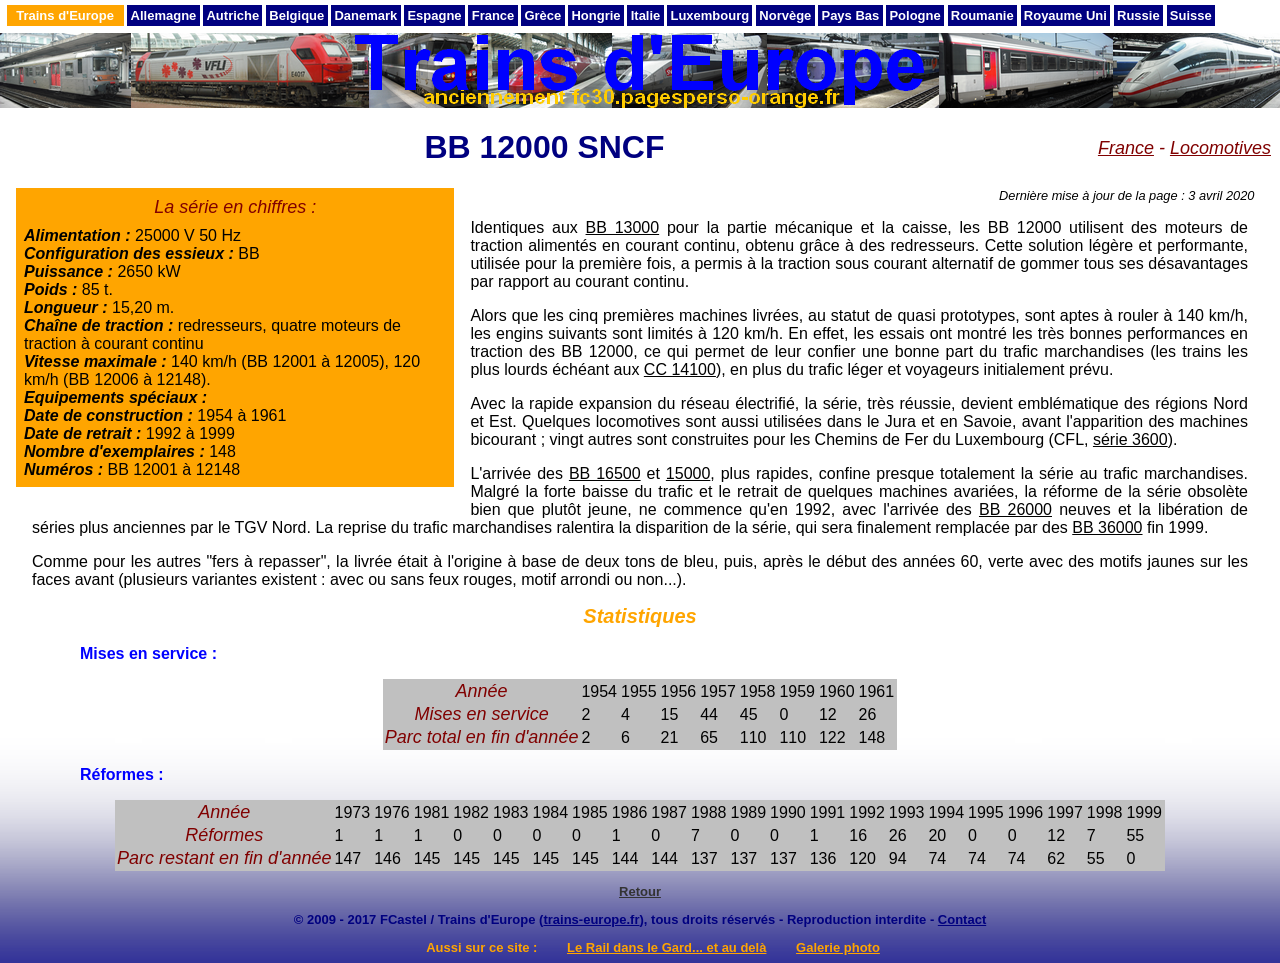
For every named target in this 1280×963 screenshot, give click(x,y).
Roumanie (982, 15)
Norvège (785, 15)
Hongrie (595, 15)
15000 (688, 473)
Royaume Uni (1065, 15)
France (493, 15)
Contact (962, 919)
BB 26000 (1015, 509)
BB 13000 (623, 227)
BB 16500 (605, 473)
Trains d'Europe (65, 15)
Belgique (296, 15)
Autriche (232, 15)
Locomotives (1220, 148)
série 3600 (1130, 439)
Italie (646, 15)
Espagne (434, 15)
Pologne (914, 15)
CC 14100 (680, 369)
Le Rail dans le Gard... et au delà (666, 947)
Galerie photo (838, 947)
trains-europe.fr (591, 919)
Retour (640, 891)
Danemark (365, 15)
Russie (1138, 15)
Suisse (1191, 15)
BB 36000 (1107, 527)
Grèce (542, 15)
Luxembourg (709, 15)
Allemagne (164, 15)
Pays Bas (850, 15)
